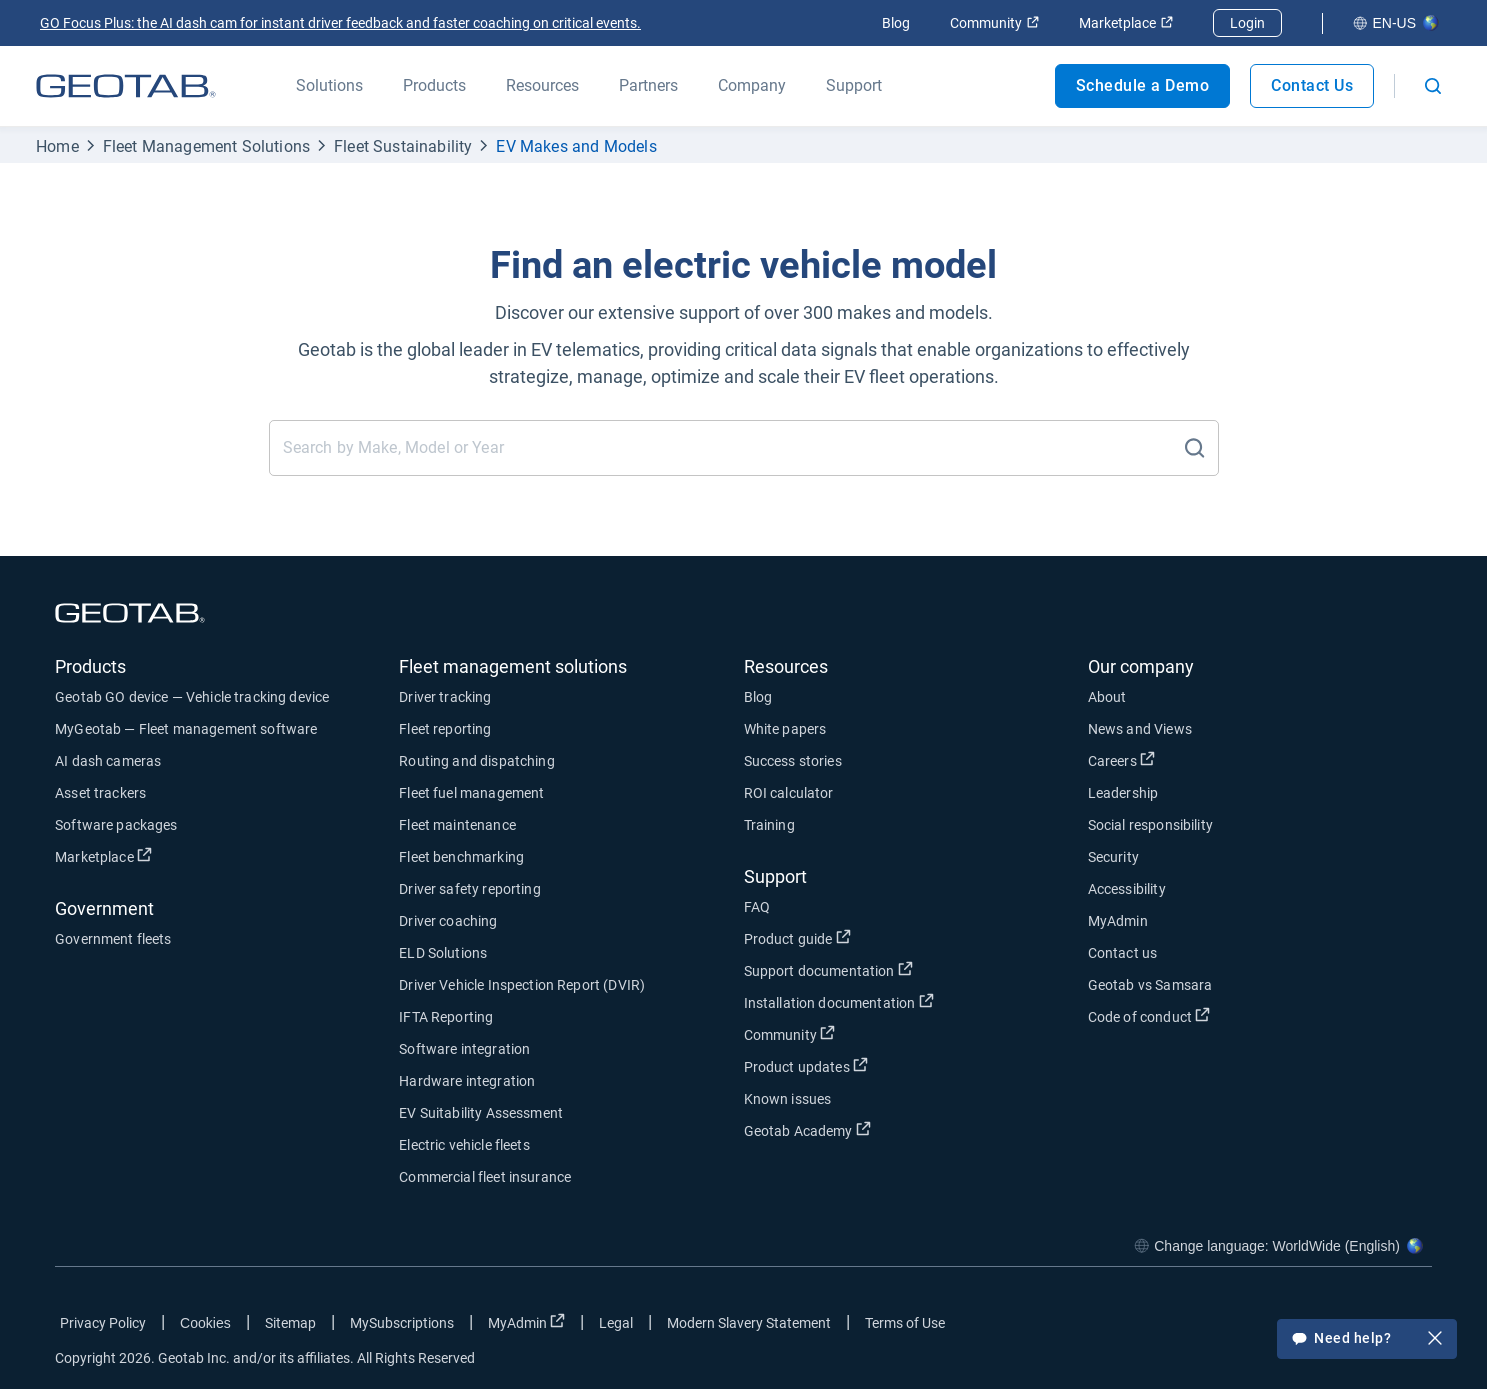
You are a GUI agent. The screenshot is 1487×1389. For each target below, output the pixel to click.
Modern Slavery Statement (749, 1323)
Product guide (797, 938)
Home (57, 146)
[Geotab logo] (126, 86)
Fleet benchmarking (461, 857)
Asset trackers (100, 793)
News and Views (1140, 729)
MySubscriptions (402, 1323)
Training (769, 825)
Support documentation (828, 970)
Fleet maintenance (457, 825)
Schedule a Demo (1143, 85)
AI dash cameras (108, 761)
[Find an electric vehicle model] (727, 448)
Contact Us (1312, 85)
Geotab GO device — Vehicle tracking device (192, 697)
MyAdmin (1118, 921)
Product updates (806, 1066)
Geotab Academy (807, 1130)
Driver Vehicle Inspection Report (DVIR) (522, 985)
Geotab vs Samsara (1150, 985)
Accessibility (1127, 889)
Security (1113, 857)
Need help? (1367, 1340)
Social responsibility (1150, 825)
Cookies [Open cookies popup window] (205, 1323)
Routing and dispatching (476, 761)
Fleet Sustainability (403, 146)
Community (994, 23)
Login (1247, 23)
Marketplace (1126, 23)
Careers (1121, 760)
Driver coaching (448, 921)
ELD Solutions (443, 953)
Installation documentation (839, 1002)
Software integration (464, 1049)
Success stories (793, 761)
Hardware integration (467, 1081)
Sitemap (290, 1323)
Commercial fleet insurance (485, 1177)
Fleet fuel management (471, 793)
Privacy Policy (103, 1323)
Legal (616, 1323)
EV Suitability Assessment (481, 1113)
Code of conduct (1149, 1016)
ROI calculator (789, 793)
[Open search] (1433, 86)
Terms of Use (905, 1323)
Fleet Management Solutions (206, 146)
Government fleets (113, 939)
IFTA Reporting (446, 1017)
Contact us (1123, 953)
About (1107, 697)
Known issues (788, 1099)
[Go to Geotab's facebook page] (1257, 1327)
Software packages (116, 825)
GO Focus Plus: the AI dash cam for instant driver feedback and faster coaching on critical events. (340, 23)
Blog (896, 23)
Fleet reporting (445, 729)
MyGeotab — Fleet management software (186, 729)
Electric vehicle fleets (464, 1145)
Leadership (1123, 793)
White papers (785, 729)
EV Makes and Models (576, 146)
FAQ (757, 907)
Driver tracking (445, 697)
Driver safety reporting (469, 889)
